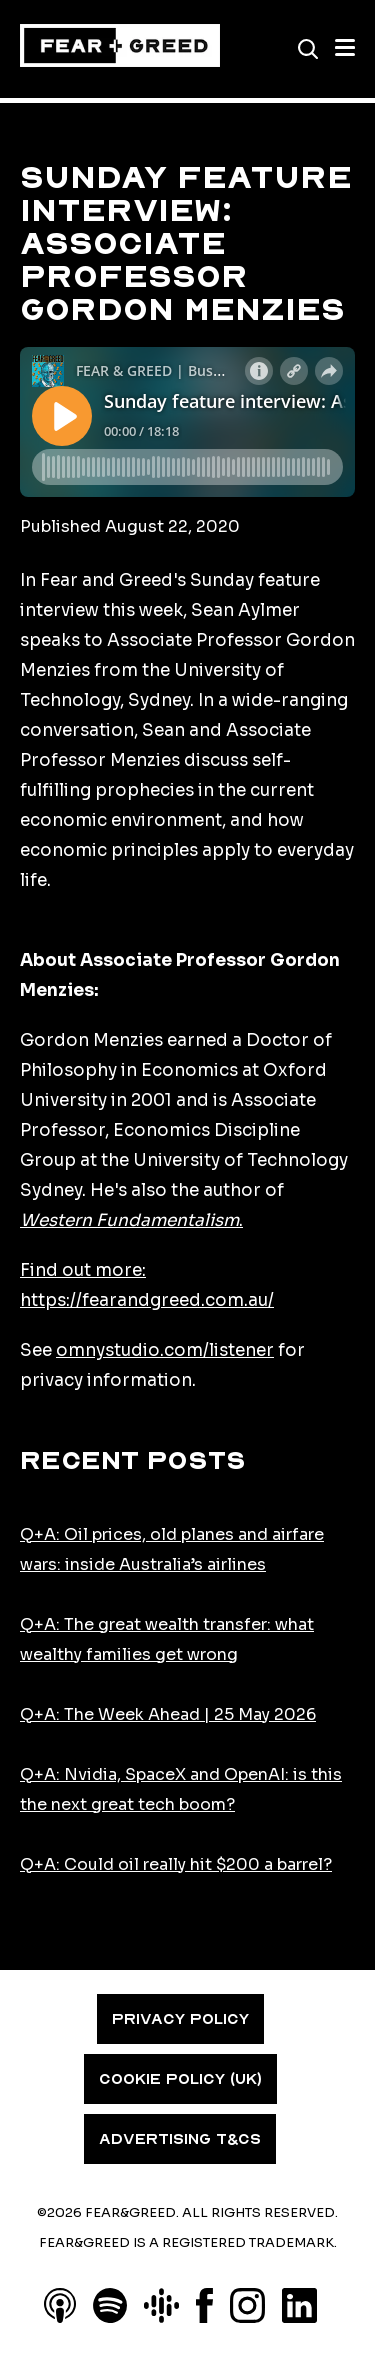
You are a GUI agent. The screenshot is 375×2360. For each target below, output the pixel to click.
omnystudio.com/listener (165, 1350)
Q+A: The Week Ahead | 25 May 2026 (168, 1714)
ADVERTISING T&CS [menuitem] (180, 2139)
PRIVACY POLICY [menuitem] (180, 2019)
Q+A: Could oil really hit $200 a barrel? (176, 1864)
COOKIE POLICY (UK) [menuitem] (180, 2079)
